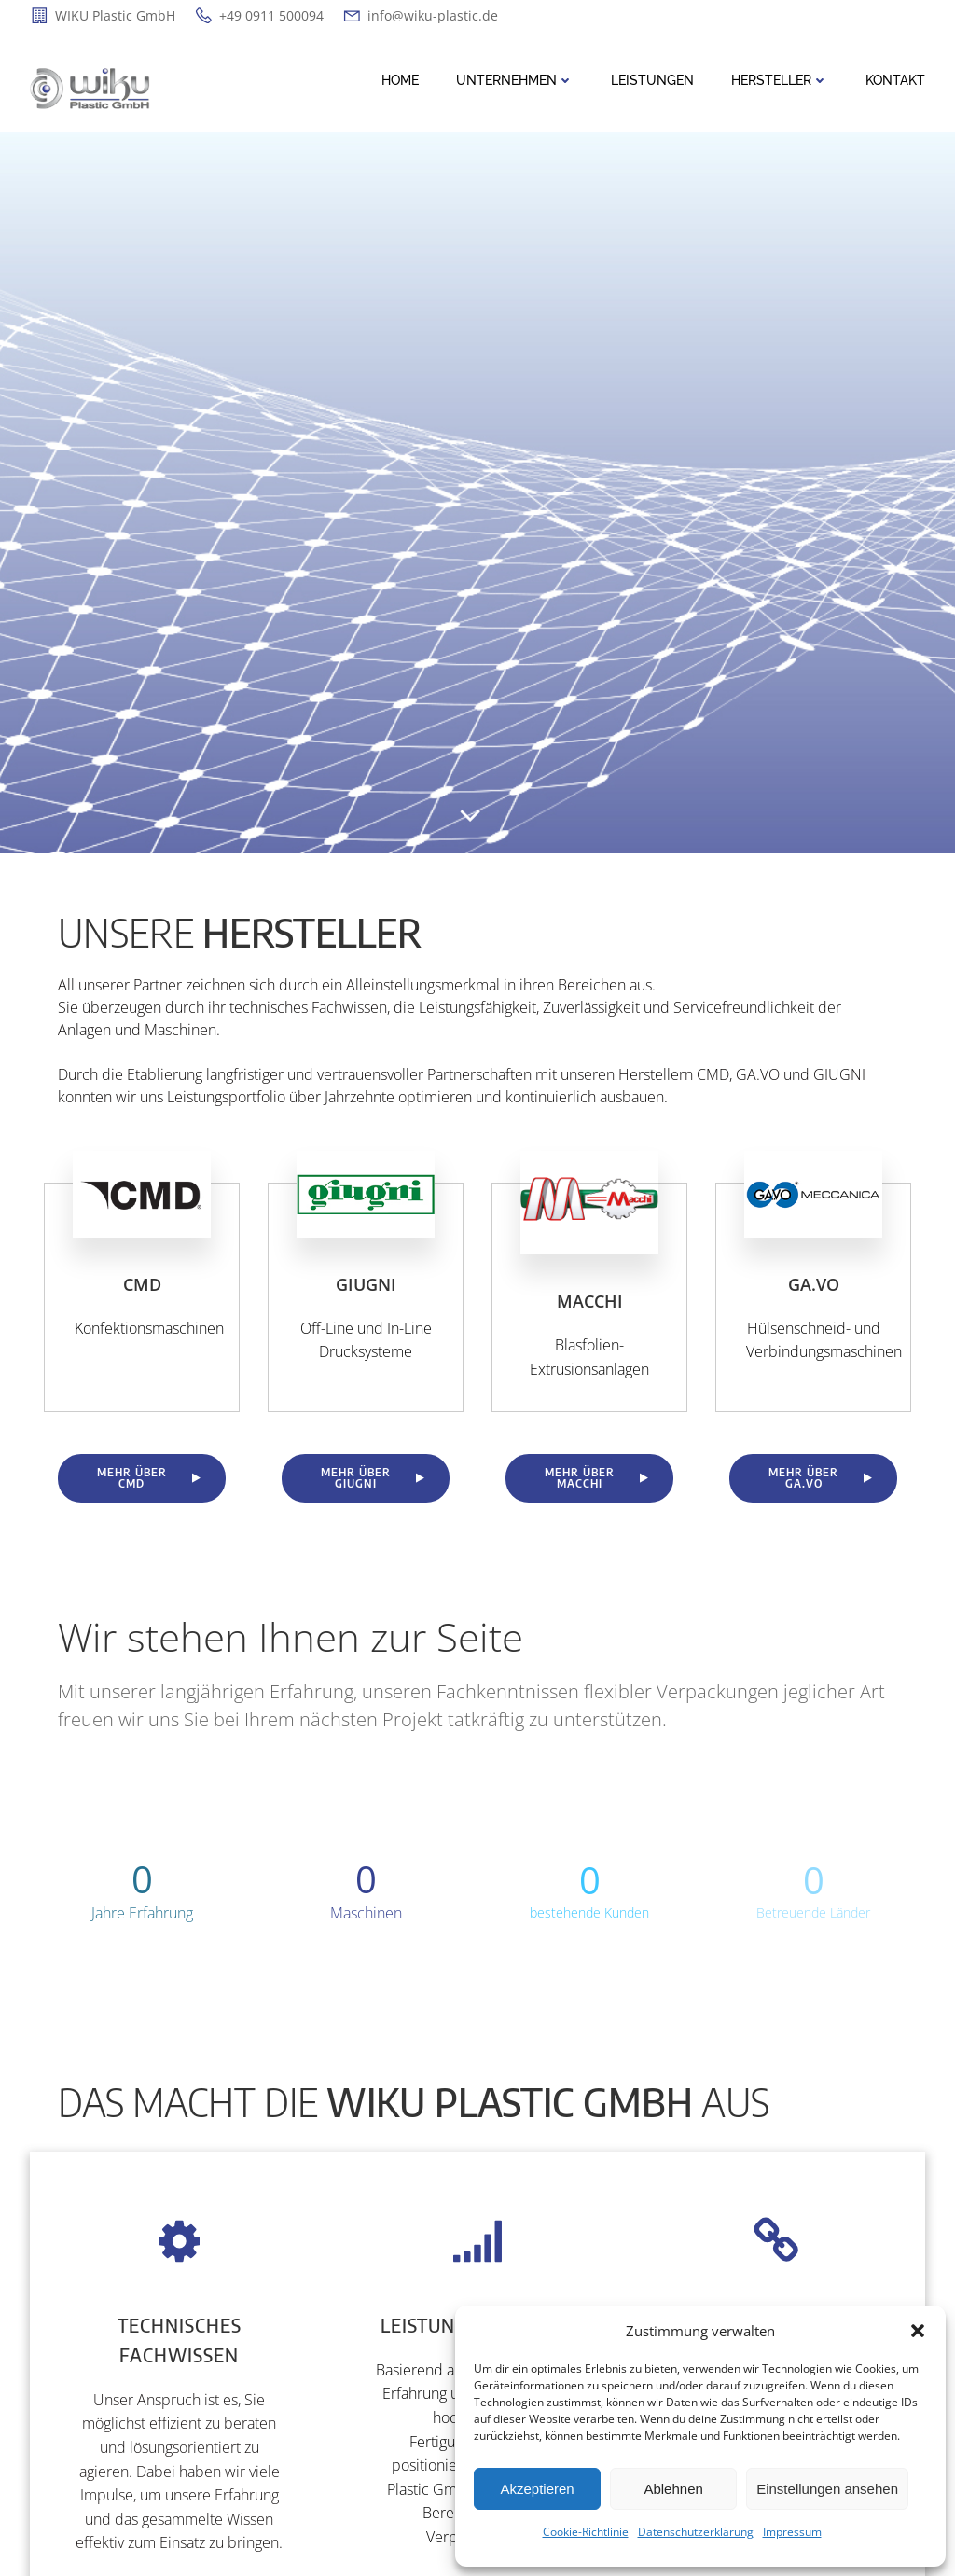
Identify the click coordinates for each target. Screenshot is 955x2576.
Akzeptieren (537, 2489)
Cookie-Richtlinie (586, 2532)
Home (400, 80)
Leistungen (652, 80)
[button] (917, 2330)
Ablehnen (673, 2489)
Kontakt (895, 80)
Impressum (792, 2532)
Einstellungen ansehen (827, 2489)
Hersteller (779, 80)
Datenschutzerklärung (696, 2532)
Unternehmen (515, 80)
